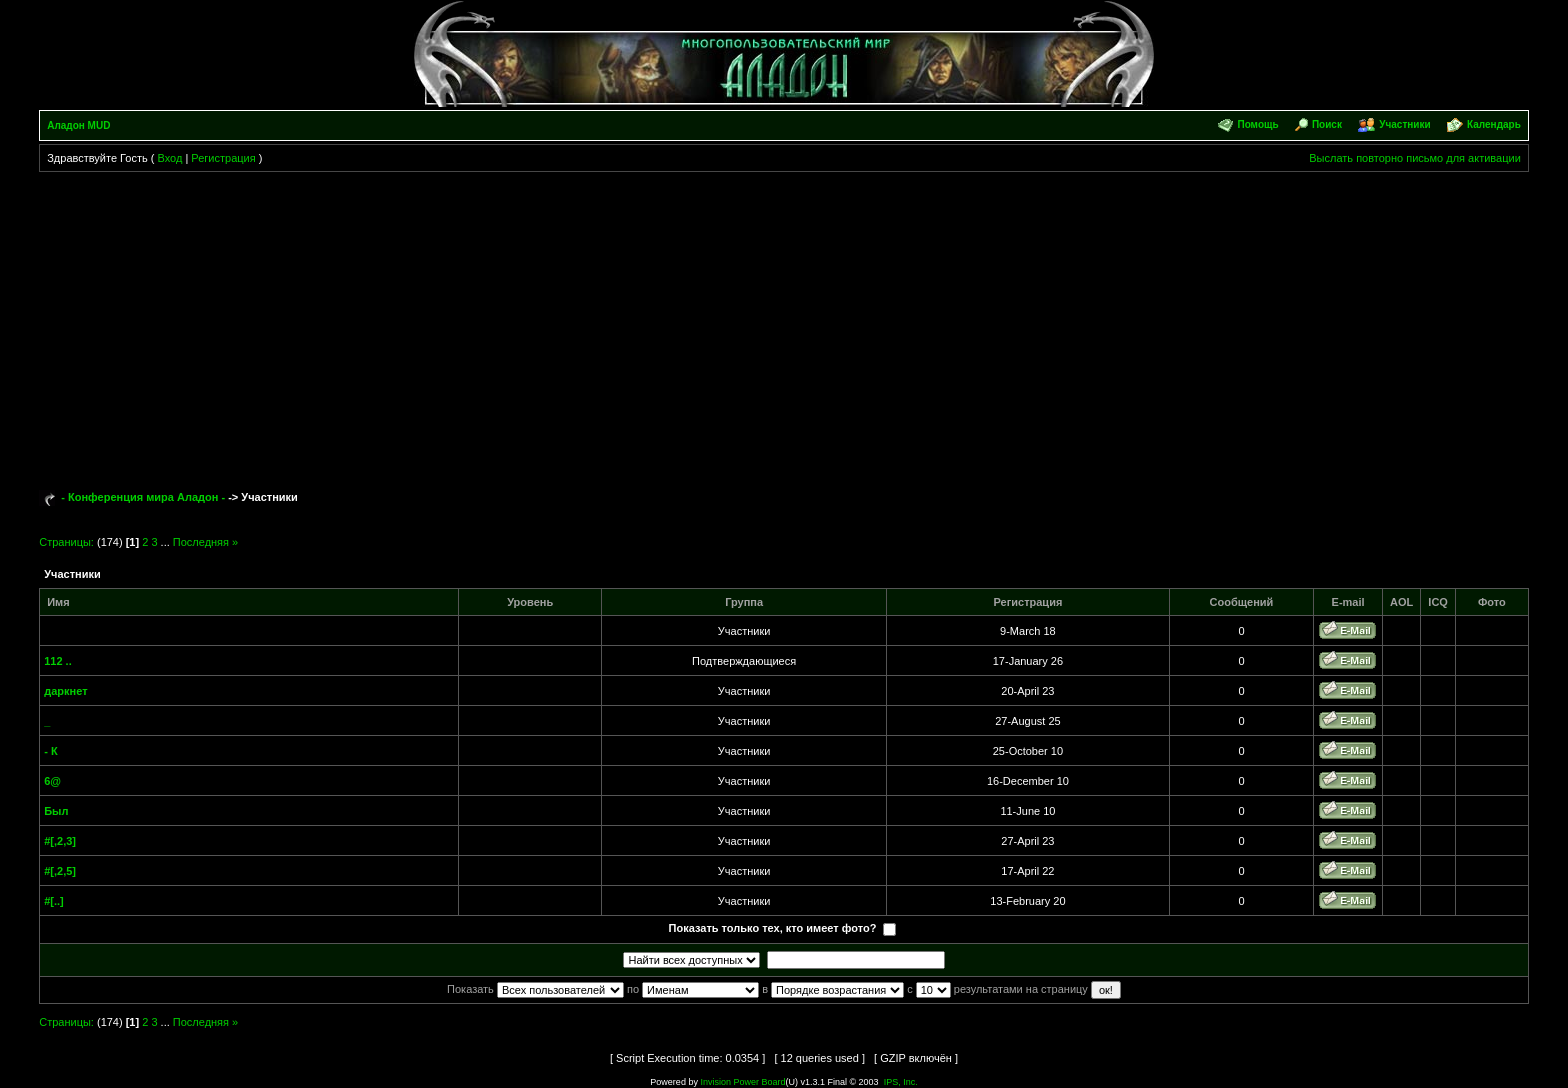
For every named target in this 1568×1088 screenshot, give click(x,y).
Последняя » (205, 542)
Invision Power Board (742, 1082)
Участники (1404, 124)
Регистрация (223, 158)
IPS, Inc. (901, 1082)
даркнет (65, 691)
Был (56, 811)
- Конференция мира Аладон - (143, 497)
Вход (169, 158)
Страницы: (66, 542)
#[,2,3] (60, 841)
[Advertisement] (784, 322)
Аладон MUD (78, 125)
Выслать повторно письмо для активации (1415, 158)
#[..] (54, 901)
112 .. (58, 661)
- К (50, 751)
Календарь (1494, 124)
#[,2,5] (60, 871)
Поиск (1327, 124)
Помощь (1257, 124)
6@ (52, 781)
